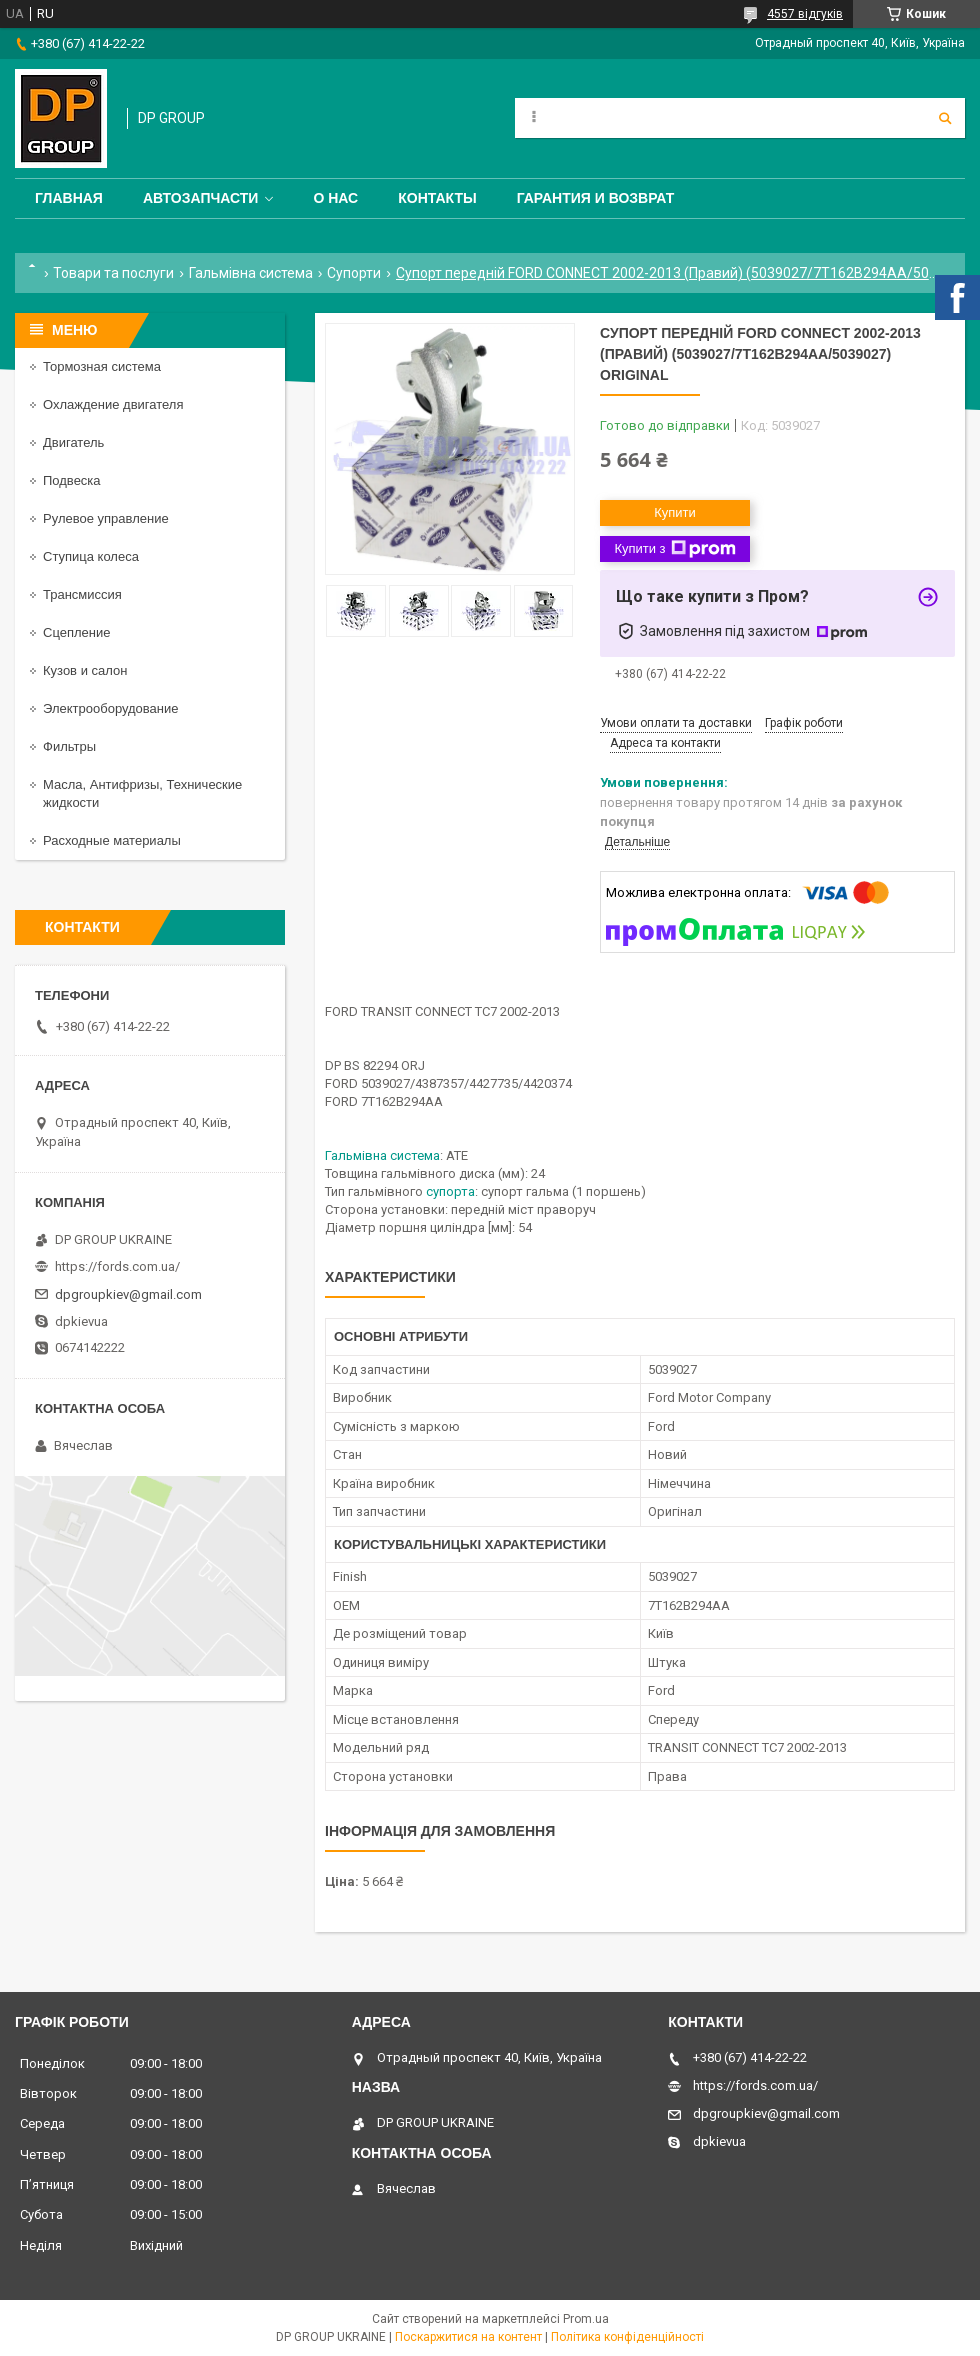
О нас (335, 198)
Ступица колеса (91, 556)
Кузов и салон (85, 670)
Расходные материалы (112, 840)
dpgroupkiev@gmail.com (128, 1294)
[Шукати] (945, 118)
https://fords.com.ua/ (117, 1266)
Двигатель (73, 442)
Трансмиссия (82, 594)
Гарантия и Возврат (596, 198)
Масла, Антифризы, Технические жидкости (142, 793)
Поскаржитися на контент (468, 2337)
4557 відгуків (805, 14)
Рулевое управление (106, 518)
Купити (675, 512)
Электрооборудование (111, 708)
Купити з (674, 549)
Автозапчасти (201, 198)
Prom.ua (586, 2319)
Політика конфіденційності (627, 2337)
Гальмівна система (251, 273)
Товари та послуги (113, 273)
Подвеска (72, 480)
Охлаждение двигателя (113, 404)
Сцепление (76, 632)
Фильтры (69, 746)
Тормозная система (102, 366)
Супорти (354, 273)
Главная (69, 198)
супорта (450, 1191)
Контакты (437, 198)
